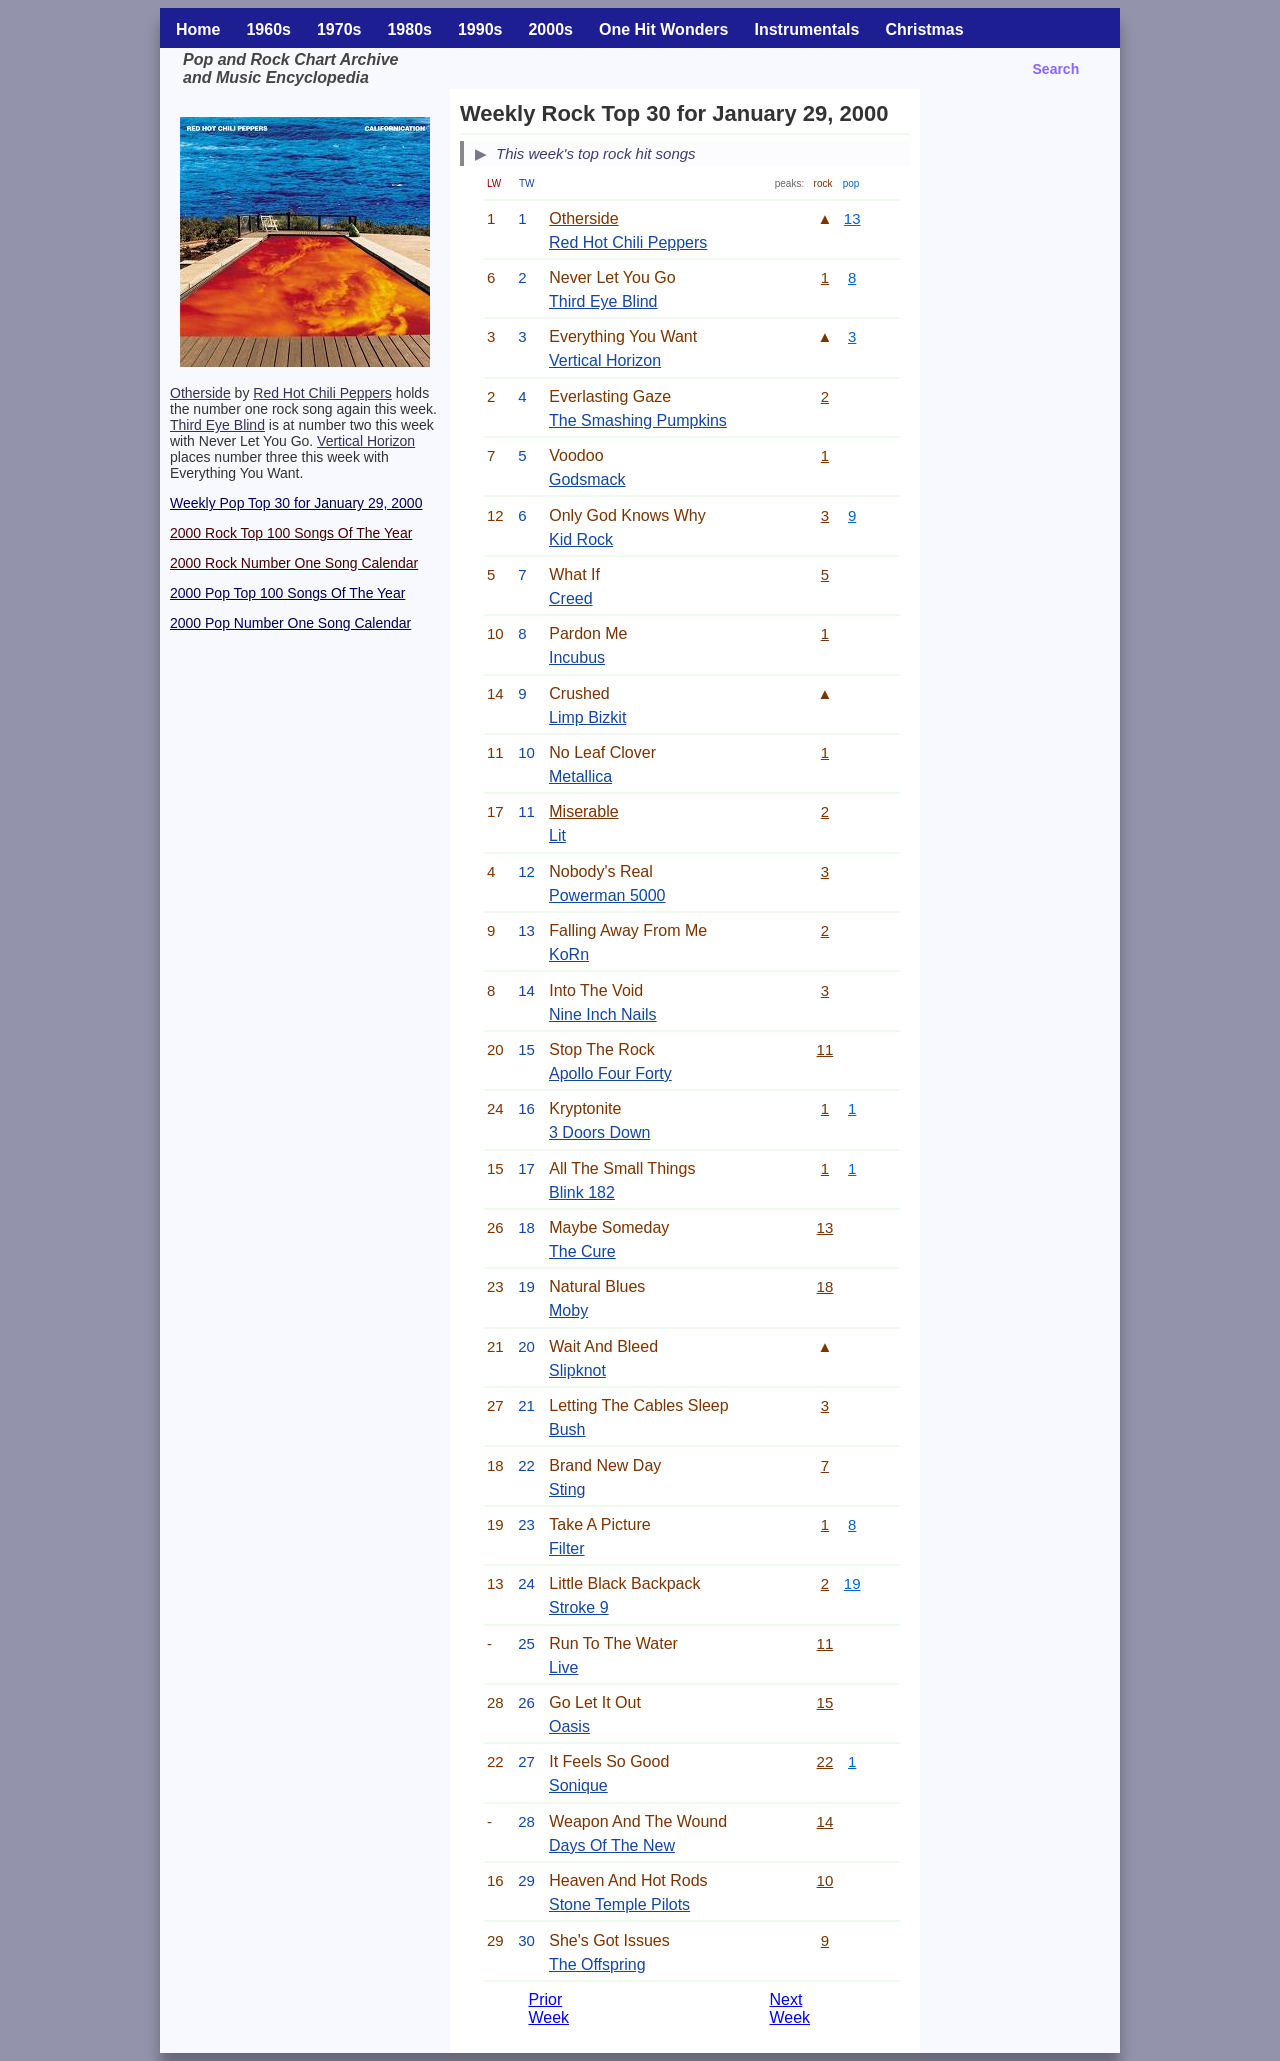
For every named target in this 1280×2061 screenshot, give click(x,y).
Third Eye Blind (217, 425)
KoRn (569, 954)
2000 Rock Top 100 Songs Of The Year (291, 533)
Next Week (789, 2008)
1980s (409, 29)
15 (825, 1702)
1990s (480, 29)
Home (198, 29)
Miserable (583, 811)
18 (825, 1286)
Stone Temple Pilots (619, 1904)
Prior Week (548, 2008)
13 (852, 218)
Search (1056, 69)
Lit (557, 835)
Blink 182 (582, 1192)
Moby (568, 1310)
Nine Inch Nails (603, 1014)
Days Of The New (612, 1845)
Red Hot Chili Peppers (322, 393)
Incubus (577, 657)
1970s (339, 29)
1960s (268, 29)
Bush (567, 1429)
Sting (567, 1489)
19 (852, 1583)
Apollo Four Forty (610, 1073)
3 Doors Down (599, 1132)
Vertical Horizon (366, 441)
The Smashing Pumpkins (638, 420)
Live (563, 1667)
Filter (567, 1548)
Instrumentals (806, 29)
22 (825, 1761)
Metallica (580, 776)
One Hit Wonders (664, 29)
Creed (571, 598)
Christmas (924, 29)
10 (825, 1880)
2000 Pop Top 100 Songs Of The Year (287, 593)
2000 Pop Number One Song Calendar (290, 623)
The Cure (582, 1251)
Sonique (578, 1785)
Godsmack (587, 479)
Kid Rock (581, 539)
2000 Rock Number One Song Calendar (294, 563)
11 (825, 1049)
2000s (550, 29)
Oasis (569, 1726)
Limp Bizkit (587, 717)
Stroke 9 (579, 1607)
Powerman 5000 (607, 895)
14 (825, 1821)
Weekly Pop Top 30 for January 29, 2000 (296, 503)
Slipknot (577, 1370)
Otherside (200, 393)
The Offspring (597, 1964)
